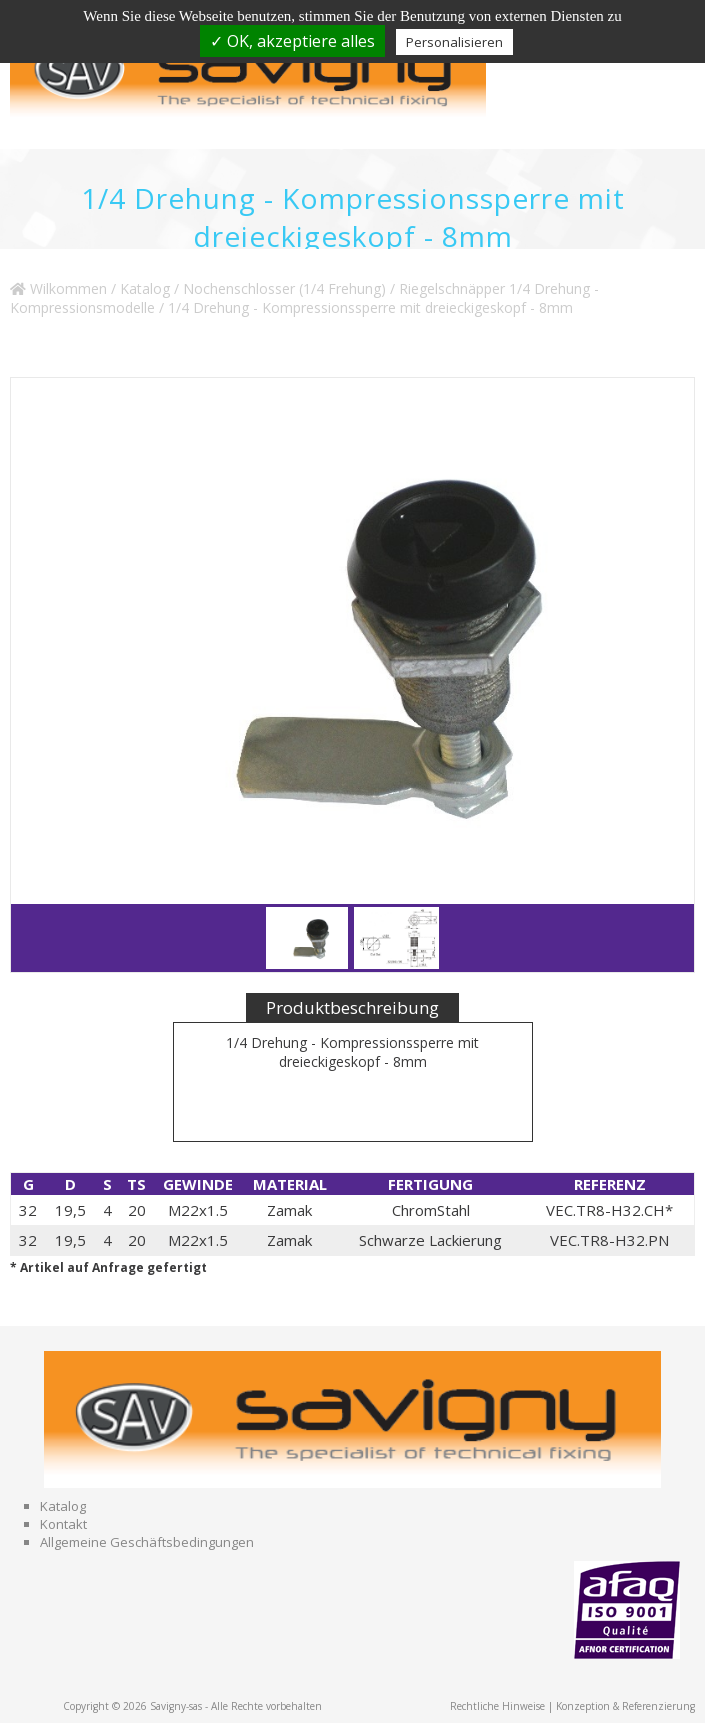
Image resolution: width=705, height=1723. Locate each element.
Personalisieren (454, 42)
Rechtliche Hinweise (497, 1706)
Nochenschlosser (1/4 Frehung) (284, 288)
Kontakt (63, 1524)
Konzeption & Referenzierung (625, 1706)
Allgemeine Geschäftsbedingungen (147, 1542)
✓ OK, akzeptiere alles (292, 41)
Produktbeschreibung (352, 1007)
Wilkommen (58, 288)
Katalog (145, 288)
